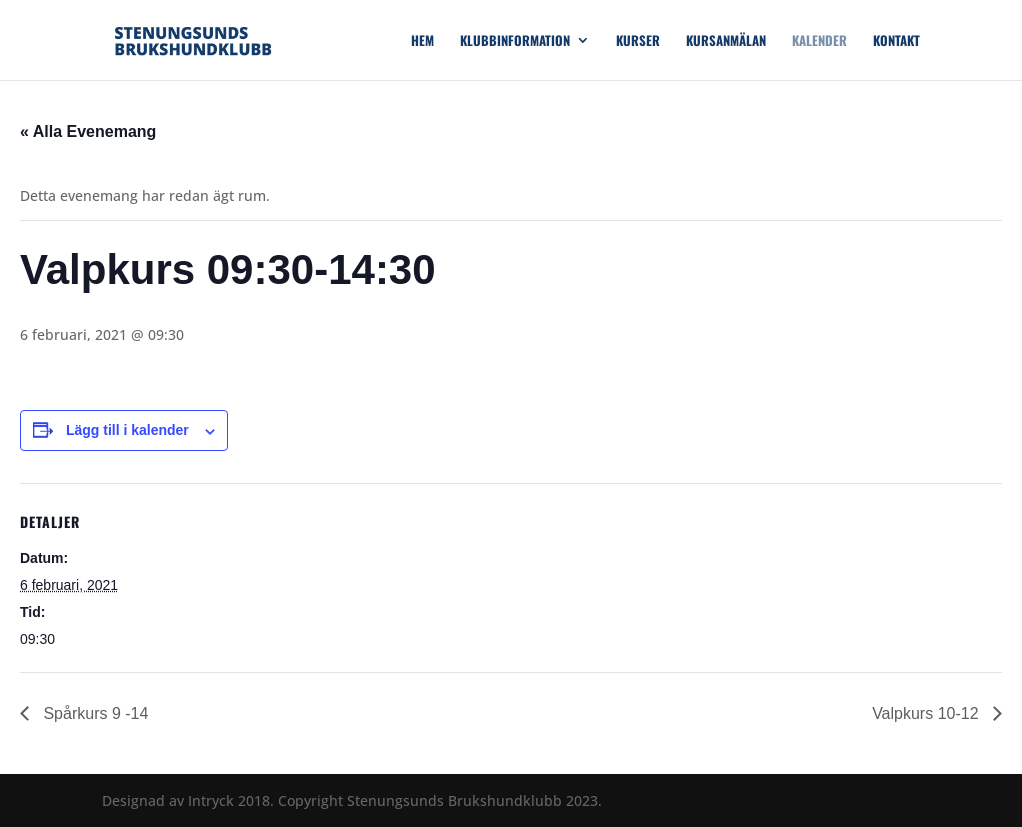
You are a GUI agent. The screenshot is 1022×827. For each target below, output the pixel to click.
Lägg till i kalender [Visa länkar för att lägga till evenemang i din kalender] (127, 430)
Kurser (638, 41)
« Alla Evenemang (88, 131)
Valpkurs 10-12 (927, 713)
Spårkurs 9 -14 (93, 713)
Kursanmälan (726, 41)
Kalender (819, 41)
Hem (422, 41)
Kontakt (896, 41)
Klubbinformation (515, 41)
